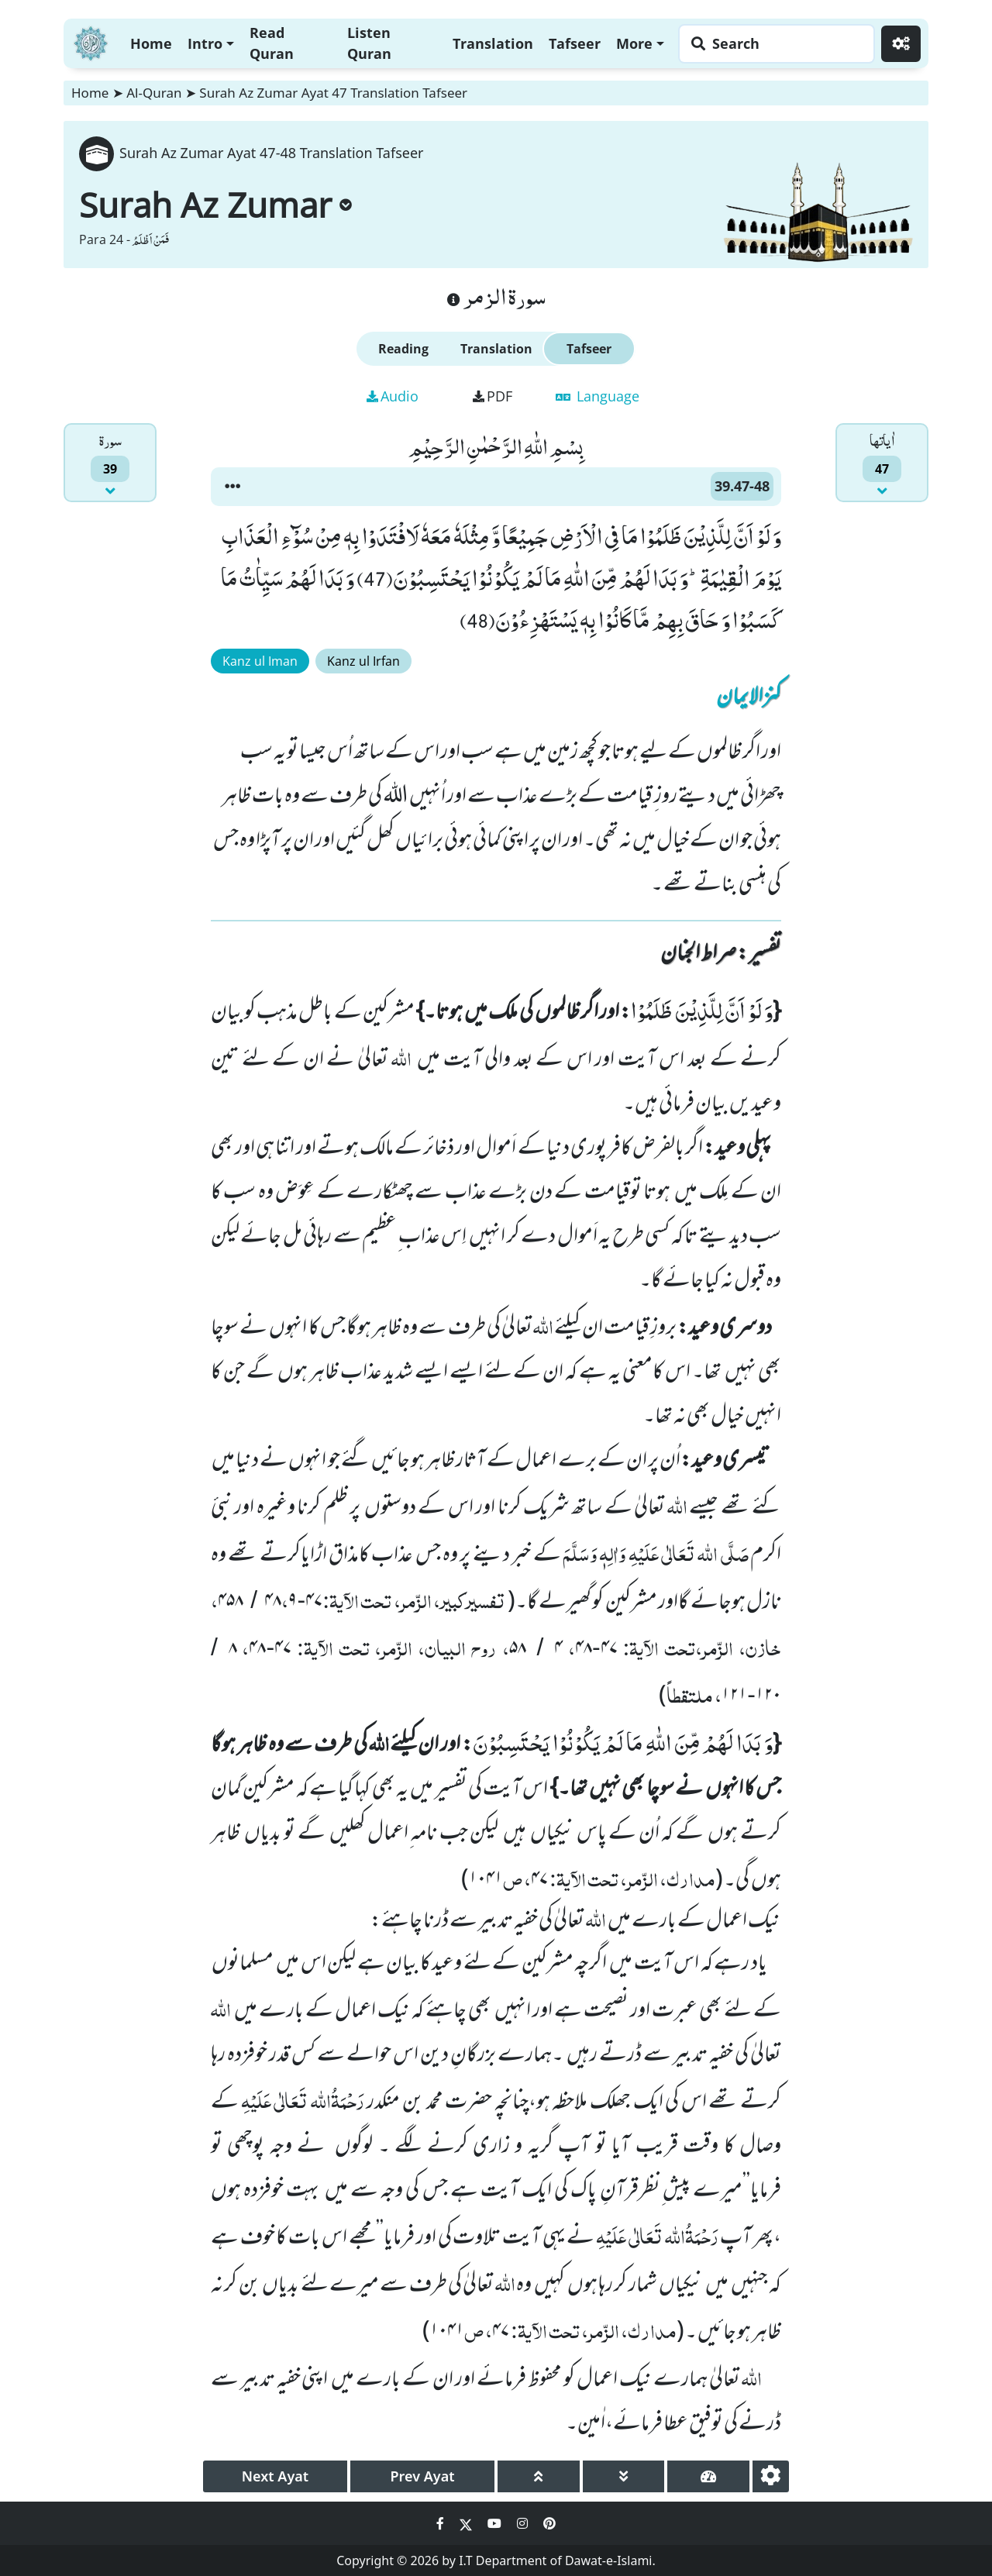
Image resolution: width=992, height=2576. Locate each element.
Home (151, 43)
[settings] (770, 2476)
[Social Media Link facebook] (441, 2523)
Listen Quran (369, 43)
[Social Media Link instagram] (524, 2523)
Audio (392, 396)
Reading (403, 348)
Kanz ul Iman (260, 661)
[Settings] (901, 44)
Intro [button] (205, 43)
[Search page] (772, 44)
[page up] (538, 2476)
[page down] (623, 2476)
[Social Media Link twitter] (467, 2523)
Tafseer (575, 43)
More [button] (634, 43)
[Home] (90, 41)
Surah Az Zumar (215, 204)
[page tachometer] (708, 2476)
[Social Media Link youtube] (496, 2523)
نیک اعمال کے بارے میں (693, 1921)
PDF (492, 396)
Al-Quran (153, 93)
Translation (493, 43)
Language (597, 396)
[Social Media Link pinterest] (549, 2523)
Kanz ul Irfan (363, 661)
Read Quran (272, 43)
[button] (232, 487)
